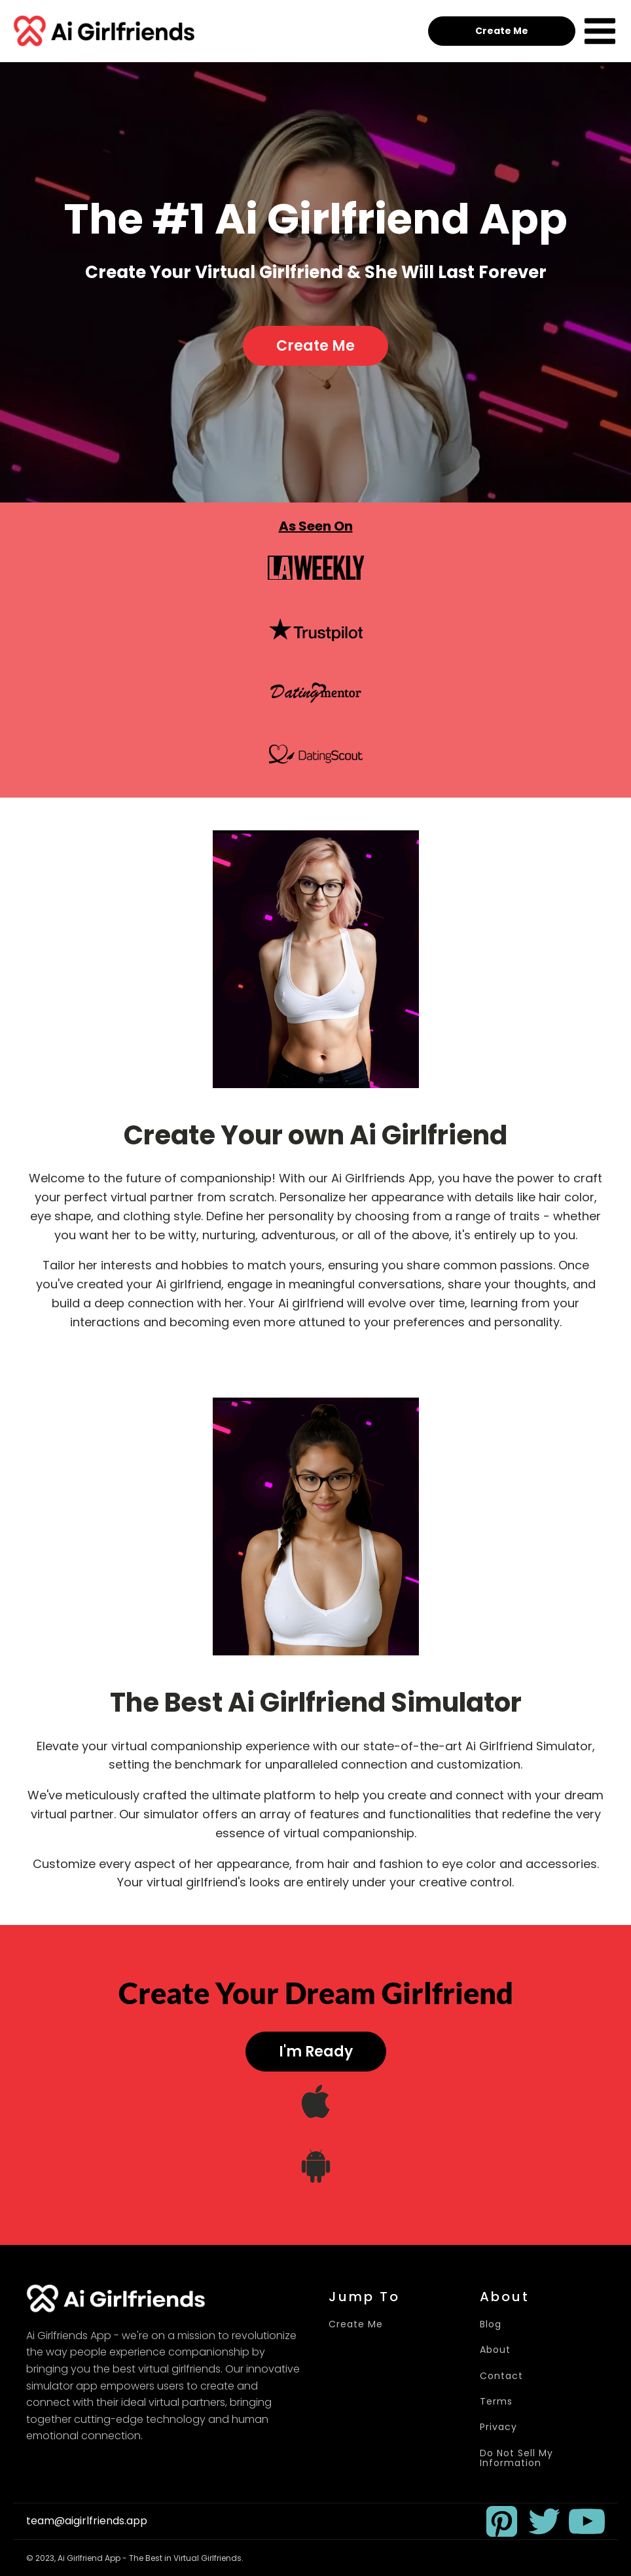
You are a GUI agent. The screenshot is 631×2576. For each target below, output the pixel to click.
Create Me (501, 30)
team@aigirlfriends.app (86, 2521)
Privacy (498, 2427)
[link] (502, 2521)
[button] (502, 2521)
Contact (501, 2376)
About (495, 2350)
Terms (496, 2402)
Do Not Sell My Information (516, 2458)
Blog (490, 2324)
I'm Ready (316, 2051)
